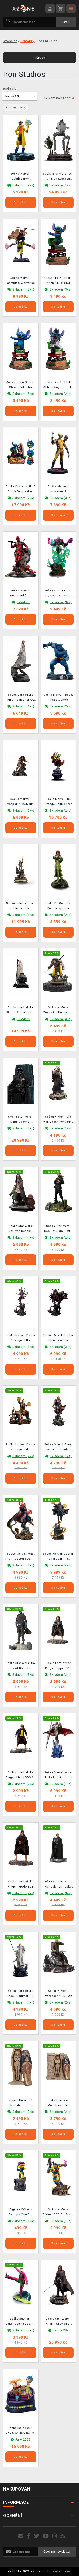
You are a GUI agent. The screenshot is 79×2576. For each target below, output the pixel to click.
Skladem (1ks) (61, 185)
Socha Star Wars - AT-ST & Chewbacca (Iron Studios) (58, 177)
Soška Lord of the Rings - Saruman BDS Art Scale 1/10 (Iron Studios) (21, 1994)
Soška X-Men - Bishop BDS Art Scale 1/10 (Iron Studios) (58, 2212)
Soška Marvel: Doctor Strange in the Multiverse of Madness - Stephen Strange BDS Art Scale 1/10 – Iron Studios (58, 1557)
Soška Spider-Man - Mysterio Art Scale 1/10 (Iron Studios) (58, 594)
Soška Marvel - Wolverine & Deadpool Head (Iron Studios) (58, 489)
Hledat (66, 22)
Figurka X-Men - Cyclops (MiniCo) (21, 2212)
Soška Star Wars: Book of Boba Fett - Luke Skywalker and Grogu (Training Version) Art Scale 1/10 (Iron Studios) (58, 1229)
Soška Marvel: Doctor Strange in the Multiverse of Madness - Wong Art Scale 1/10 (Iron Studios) (21, 1448)
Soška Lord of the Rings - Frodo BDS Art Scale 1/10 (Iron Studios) (21, 1885)
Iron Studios (16, 107)
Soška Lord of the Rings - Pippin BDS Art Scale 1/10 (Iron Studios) (58, 1666)
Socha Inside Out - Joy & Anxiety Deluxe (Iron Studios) (21, 2431)
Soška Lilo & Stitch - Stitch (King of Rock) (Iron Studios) (58, 385)
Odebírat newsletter (56, 2551)
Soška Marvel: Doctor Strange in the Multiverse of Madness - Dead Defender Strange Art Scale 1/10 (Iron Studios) (21, 1338)
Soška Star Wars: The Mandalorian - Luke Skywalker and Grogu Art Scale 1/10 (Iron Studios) (58, 1885)
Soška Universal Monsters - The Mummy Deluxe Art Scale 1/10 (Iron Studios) (58, 2103)
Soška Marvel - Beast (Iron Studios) (58, 697)
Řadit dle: (10, 88)
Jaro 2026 (60, 2330)
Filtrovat (40, 57)
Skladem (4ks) (23, 1237)
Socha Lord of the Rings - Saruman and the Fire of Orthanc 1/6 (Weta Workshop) (21, 1010)
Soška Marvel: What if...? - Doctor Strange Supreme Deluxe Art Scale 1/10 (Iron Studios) (20, 1557)
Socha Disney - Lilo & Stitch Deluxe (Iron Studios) (21, 489)
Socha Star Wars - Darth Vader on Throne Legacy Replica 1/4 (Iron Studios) (20, 1120)
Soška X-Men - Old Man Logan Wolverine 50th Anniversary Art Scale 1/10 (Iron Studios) (58, 1120)
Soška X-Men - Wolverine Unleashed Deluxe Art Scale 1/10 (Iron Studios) (58, 1010)
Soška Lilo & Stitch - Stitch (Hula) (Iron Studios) (58, 281)
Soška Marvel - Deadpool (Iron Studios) (20, 594)
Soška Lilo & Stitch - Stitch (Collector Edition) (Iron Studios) (20, 385)
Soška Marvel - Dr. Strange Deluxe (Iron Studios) (58, 802)
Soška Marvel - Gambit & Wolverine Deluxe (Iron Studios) (21, 281)
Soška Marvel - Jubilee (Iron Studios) (20, 177)
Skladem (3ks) (61, 289)
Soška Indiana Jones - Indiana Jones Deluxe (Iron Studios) (21, 906)
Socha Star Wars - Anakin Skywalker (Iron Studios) (58, 2322)
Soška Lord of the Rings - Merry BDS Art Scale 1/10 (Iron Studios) (21, 1775)
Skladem (23, 602)
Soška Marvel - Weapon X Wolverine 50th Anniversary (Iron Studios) (20, 802)
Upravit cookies (59, 2571)
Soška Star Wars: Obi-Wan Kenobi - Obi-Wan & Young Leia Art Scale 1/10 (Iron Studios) (20, 1229)
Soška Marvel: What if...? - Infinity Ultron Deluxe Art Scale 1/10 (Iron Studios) (58, 1775)
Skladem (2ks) (23, 185)
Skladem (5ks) (23, 393)
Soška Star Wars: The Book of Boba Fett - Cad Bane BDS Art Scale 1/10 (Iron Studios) (21, 1666)
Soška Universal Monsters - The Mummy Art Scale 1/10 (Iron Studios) (20, 2103)
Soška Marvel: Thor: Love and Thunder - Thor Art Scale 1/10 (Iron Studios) (58, 1448)
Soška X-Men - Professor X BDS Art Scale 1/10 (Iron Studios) (58, 1994)
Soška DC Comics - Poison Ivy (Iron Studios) (58, 906)
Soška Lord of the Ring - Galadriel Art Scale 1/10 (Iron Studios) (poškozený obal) (21, 698)
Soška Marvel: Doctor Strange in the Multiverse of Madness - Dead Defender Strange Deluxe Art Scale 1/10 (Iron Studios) (58, 1338)
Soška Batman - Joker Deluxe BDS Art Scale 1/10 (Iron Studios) (21, 2322)
